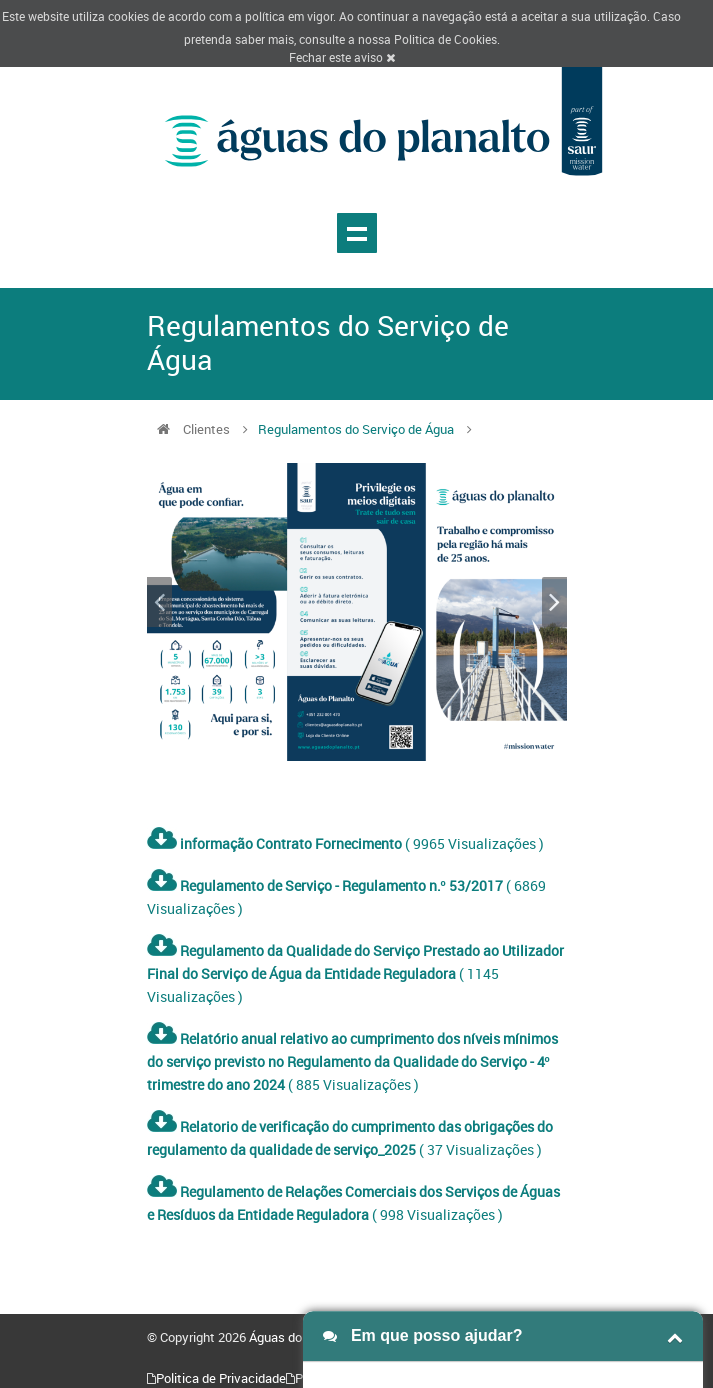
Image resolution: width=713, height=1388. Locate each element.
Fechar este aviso (342, 57)
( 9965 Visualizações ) (345, 843)
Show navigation (357, 233)
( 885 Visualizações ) (352, 1061)
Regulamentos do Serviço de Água (356, 429)
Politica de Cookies (445, 39)
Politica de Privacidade (221, 1378)
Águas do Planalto (300, 1337)
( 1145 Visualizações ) (355, 973)
